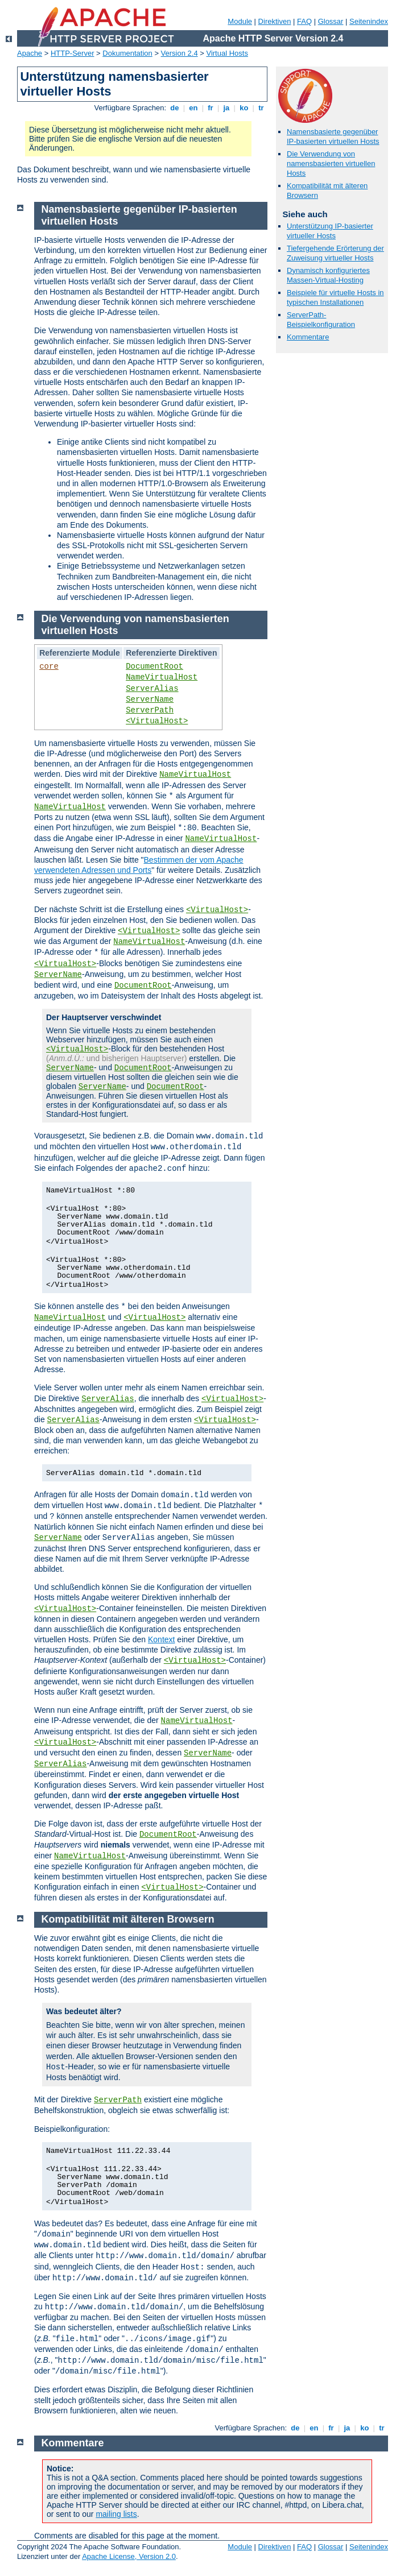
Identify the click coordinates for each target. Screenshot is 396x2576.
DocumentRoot (154, 666)
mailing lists (116, 2514)
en (193, 107)
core (49, 666)
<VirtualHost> (157, 721)
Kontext (161, 1639)
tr (261, 107)
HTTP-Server (72, 53)
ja (226, 107)
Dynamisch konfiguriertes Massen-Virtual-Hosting (328, 275)
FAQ (304, 21)
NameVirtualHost (161, 677)
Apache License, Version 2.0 (129, 2556)
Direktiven (274, 21)
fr (211, 107)
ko (244, 107)
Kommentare (308, 337)
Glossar (331, 21)
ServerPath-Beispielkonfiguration (321, 319)
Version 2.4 (179, 53)
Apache (29, 53)
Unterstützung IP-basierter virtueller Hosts (330, 231)
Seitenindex (368, 21)
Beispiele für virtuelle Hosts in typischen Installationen (335, 297)
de (174, 107)
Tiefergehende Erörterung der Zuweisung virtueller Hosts (335, 253)
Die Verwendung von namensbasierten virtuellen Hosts (331, 163)
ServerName (150, 699)
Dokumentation (127, 53)
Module (240, 21)
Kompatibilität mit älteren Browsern (128, 1919)
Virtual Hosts (227, 53)
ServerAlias (152, 688)
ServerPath (150, 710)
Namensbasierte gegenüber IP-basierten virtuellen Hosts (333, 136)
